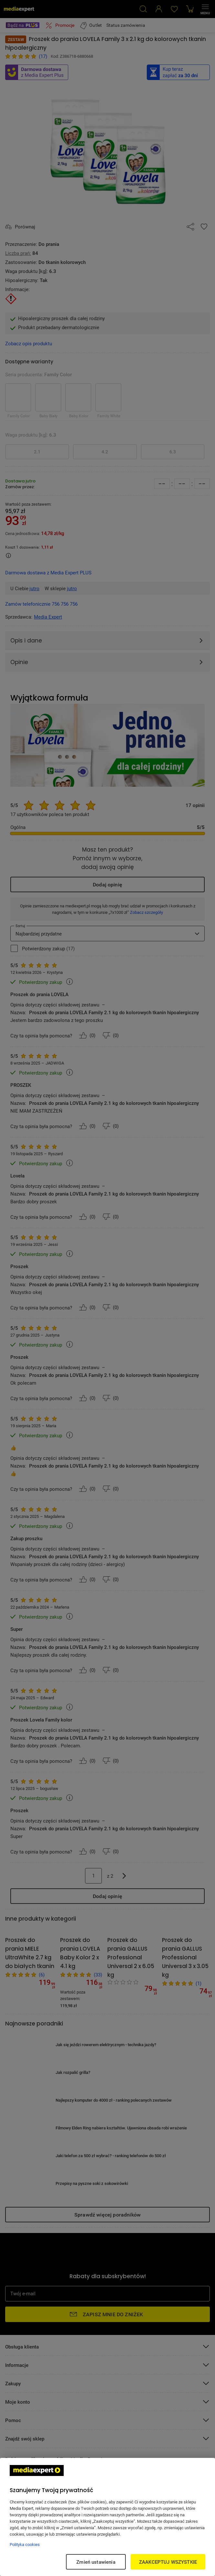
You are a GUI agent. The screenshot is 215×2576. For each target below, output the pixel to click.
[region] (107, 2517)
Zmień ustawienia (95, 2562)
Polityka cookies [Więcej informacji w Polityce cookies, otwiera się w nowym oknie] (25, 2544)
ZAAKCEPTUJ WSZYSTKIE (168, 2562)
